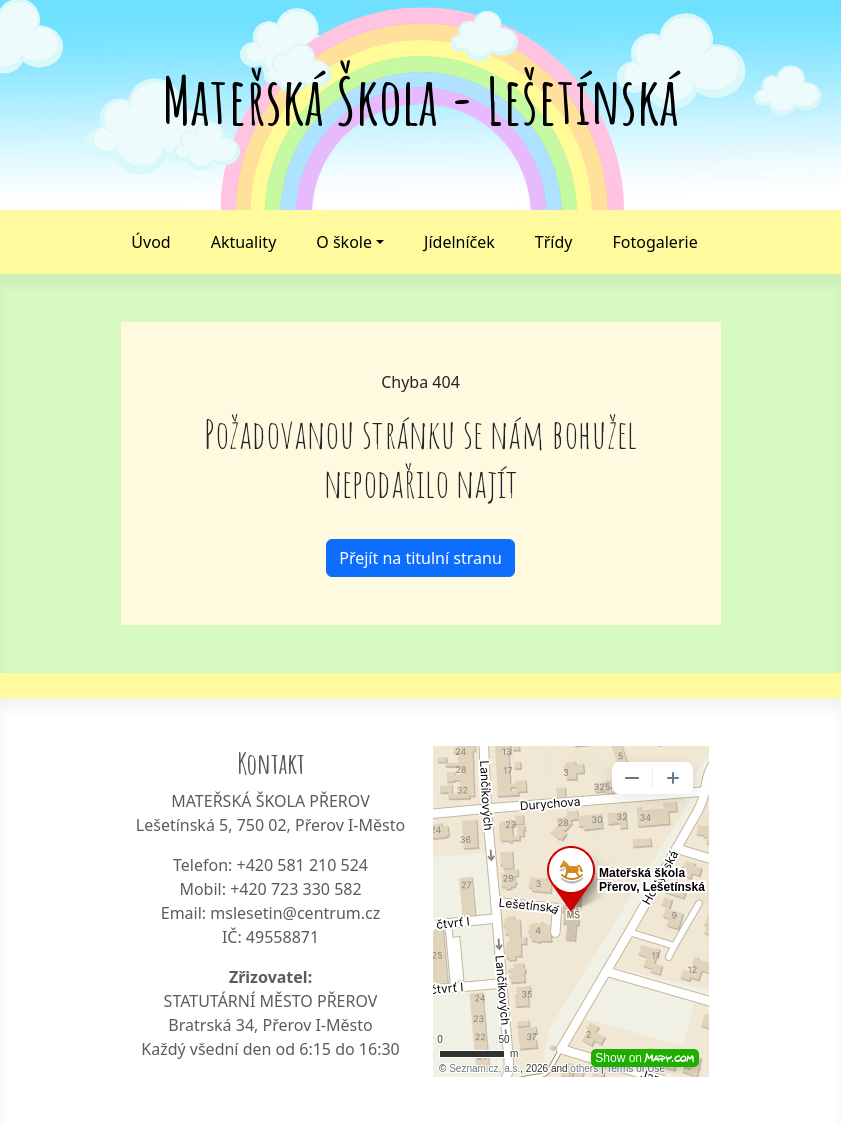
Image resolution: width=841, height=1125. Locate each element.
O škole (344, 242)
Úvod (150, 242)
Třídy (554, 242)
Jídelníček (459, 242)
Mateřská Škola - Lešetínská (420, 100)
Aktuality (244, 242)
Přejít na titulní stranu (420, 558)
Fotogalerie (654, 242)
